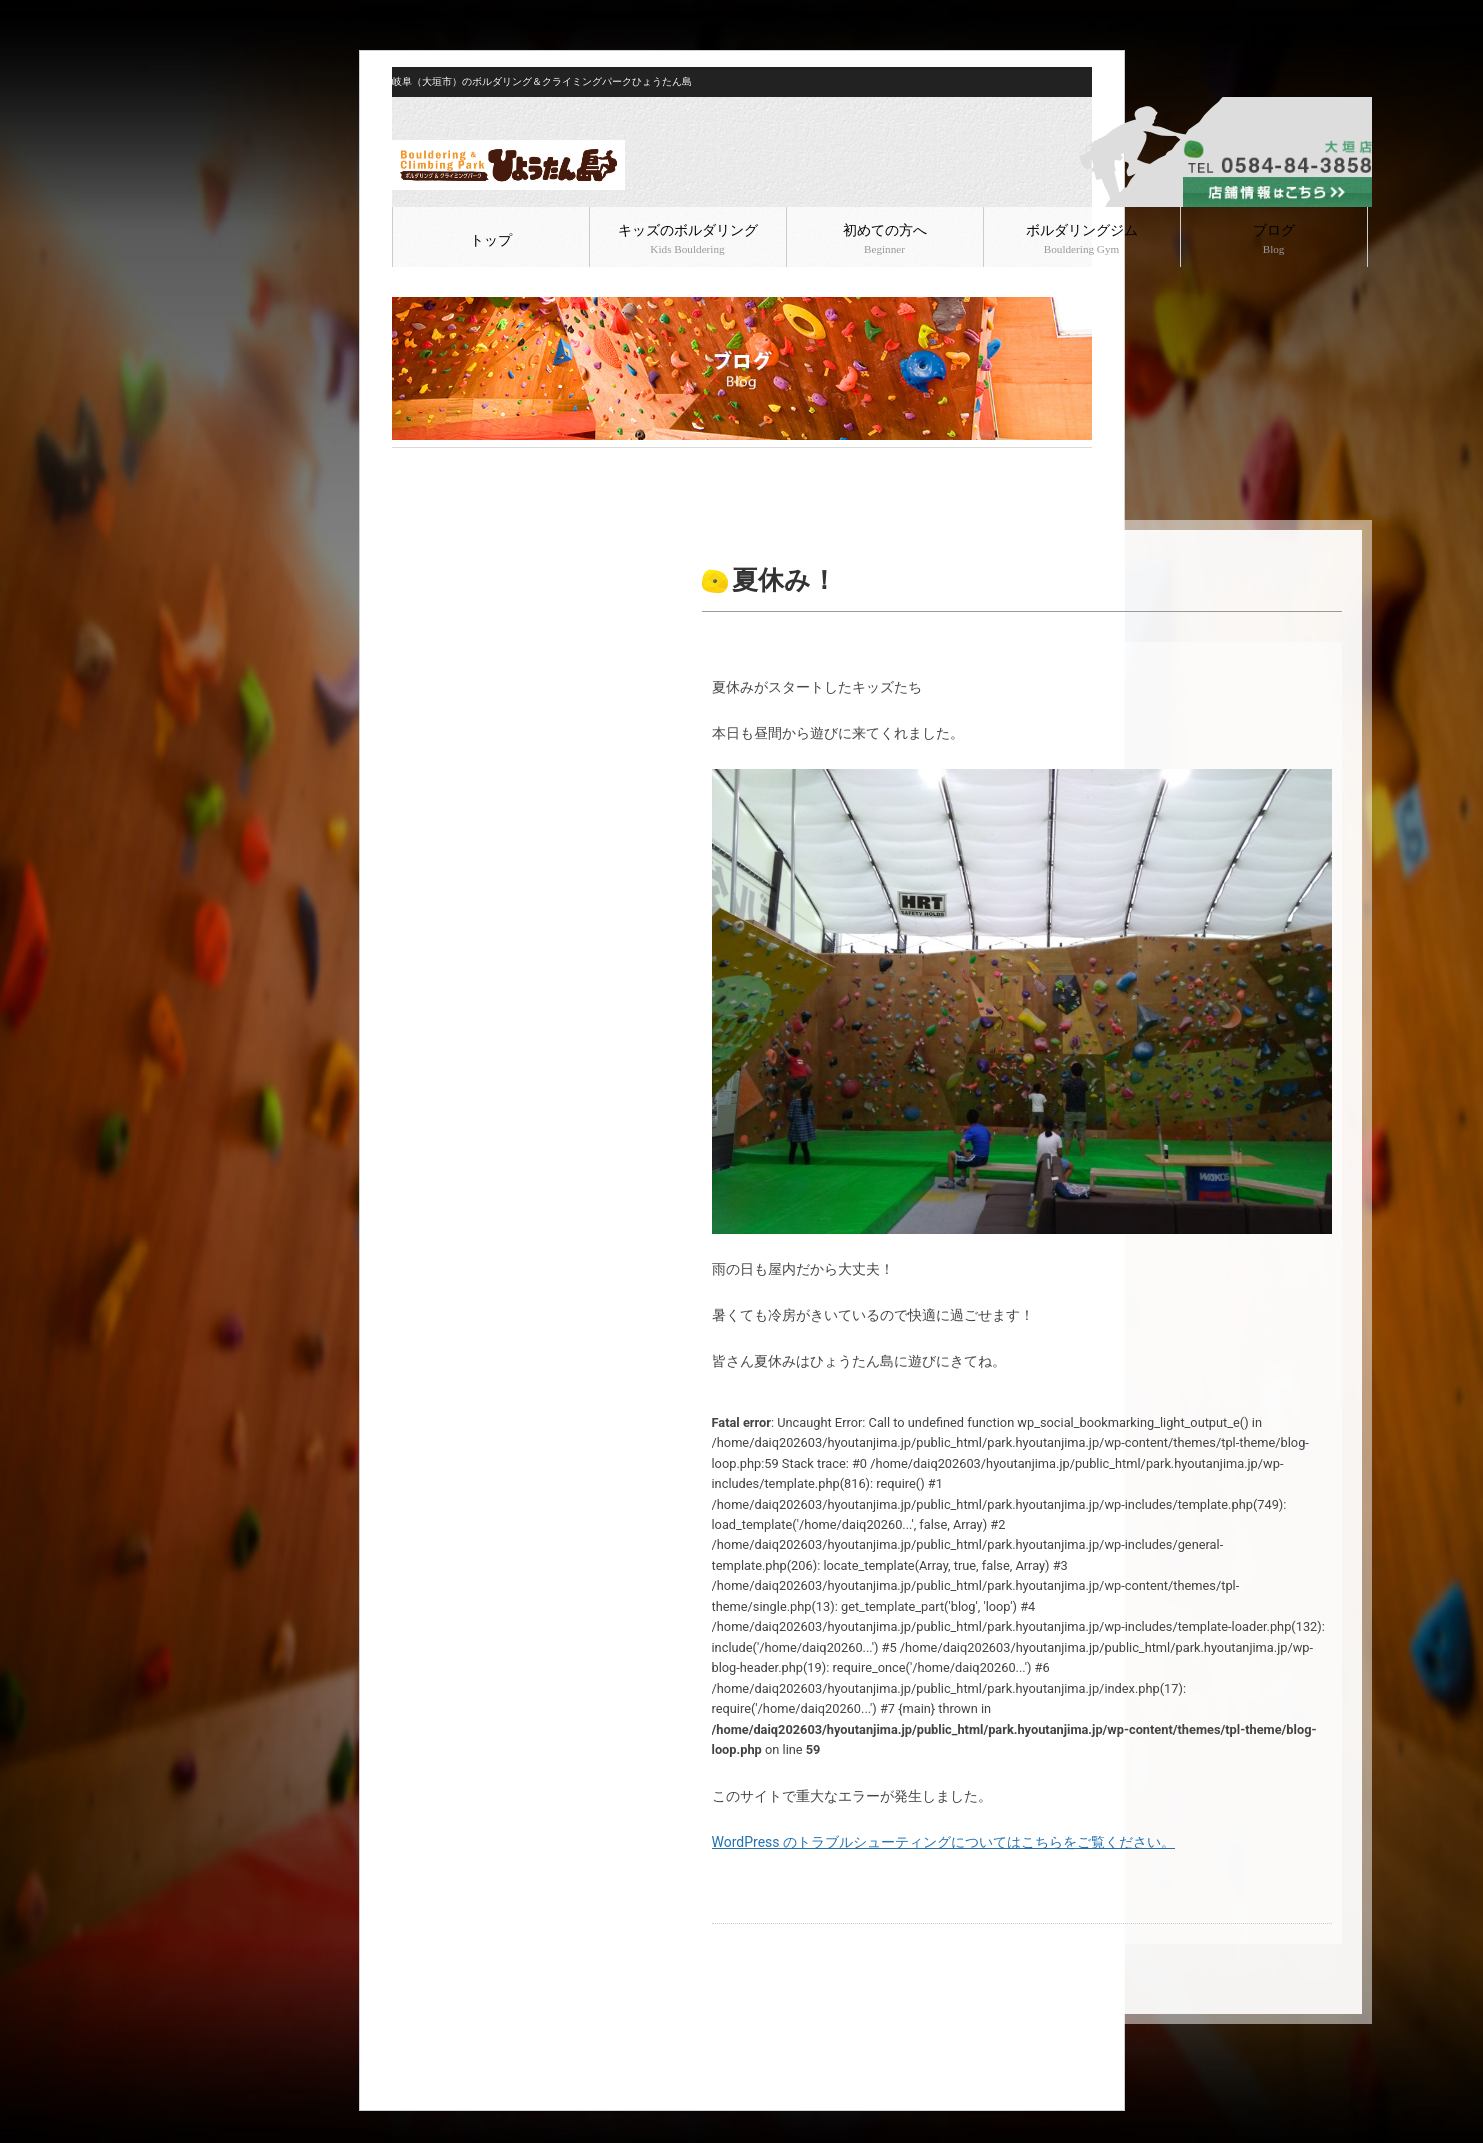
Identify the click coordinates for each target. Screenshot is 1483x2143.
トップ (491, 240)
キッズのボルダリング (688, 239)
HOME (408, 464)
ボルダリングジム (1082, 239)
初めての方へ (885, 239)
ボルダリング (519, 464)
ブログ (1274, 239)
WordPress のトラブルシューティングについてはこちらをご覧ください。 (944, 1842)
